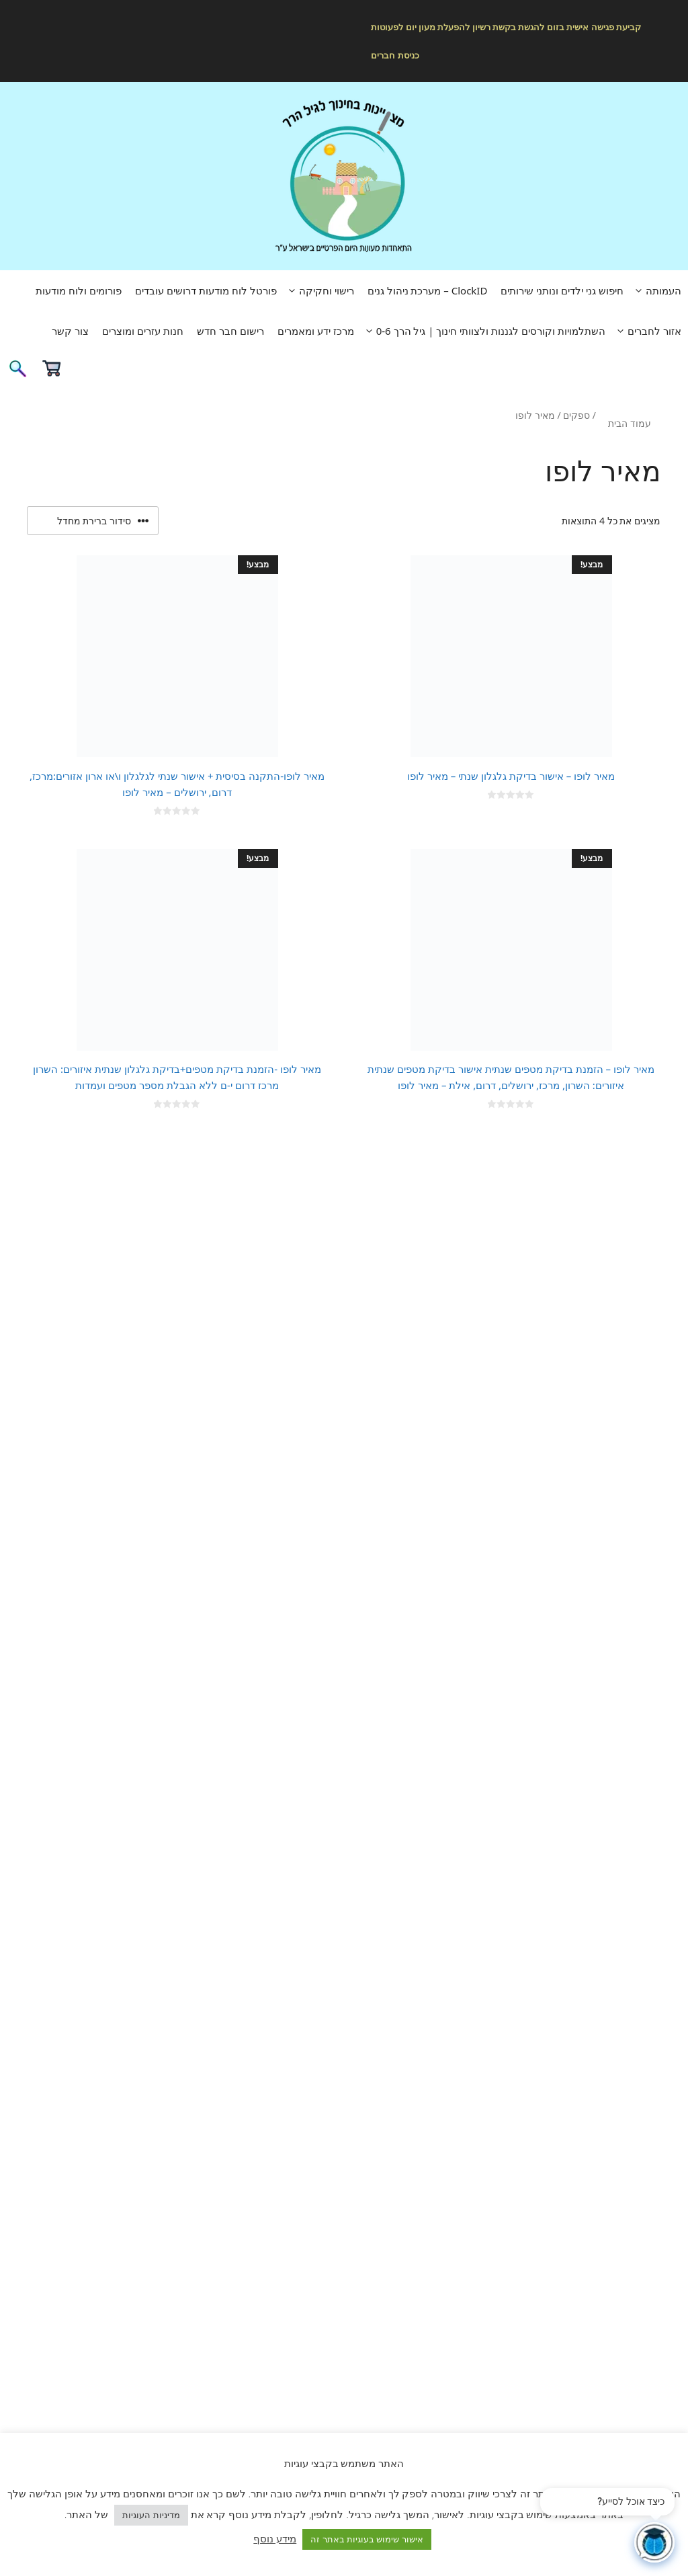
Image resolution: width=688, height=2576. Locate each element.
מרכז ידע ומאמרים (315, 330)
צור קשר (70, 330)
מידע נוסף (274, 2538)
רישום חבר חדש (230, 330)
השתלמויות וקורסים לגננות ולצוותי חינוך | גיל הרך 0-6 (483, 330)
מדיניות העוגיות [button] (150, 2515)
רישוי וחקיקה (319, 290)
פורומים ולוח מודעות (79, 290)
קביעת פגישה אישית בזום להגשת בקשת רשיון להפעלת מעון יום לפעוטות (506, 27)
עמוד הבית (629, 423)
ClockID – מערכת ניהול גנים (428, 290)
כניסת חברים (395, 55)
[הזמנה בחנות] (93, 520)
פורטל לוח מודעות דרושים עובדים (206, 290)
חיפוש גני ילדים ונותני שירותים (562, 290)
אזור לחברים (646, 330)
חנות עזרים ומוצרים (142, 330)
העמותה (655, 290)
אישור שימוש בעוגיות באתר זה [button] (366, 2539)
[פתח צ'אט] (654, 2542)
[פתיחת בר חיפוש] (17, 373)
